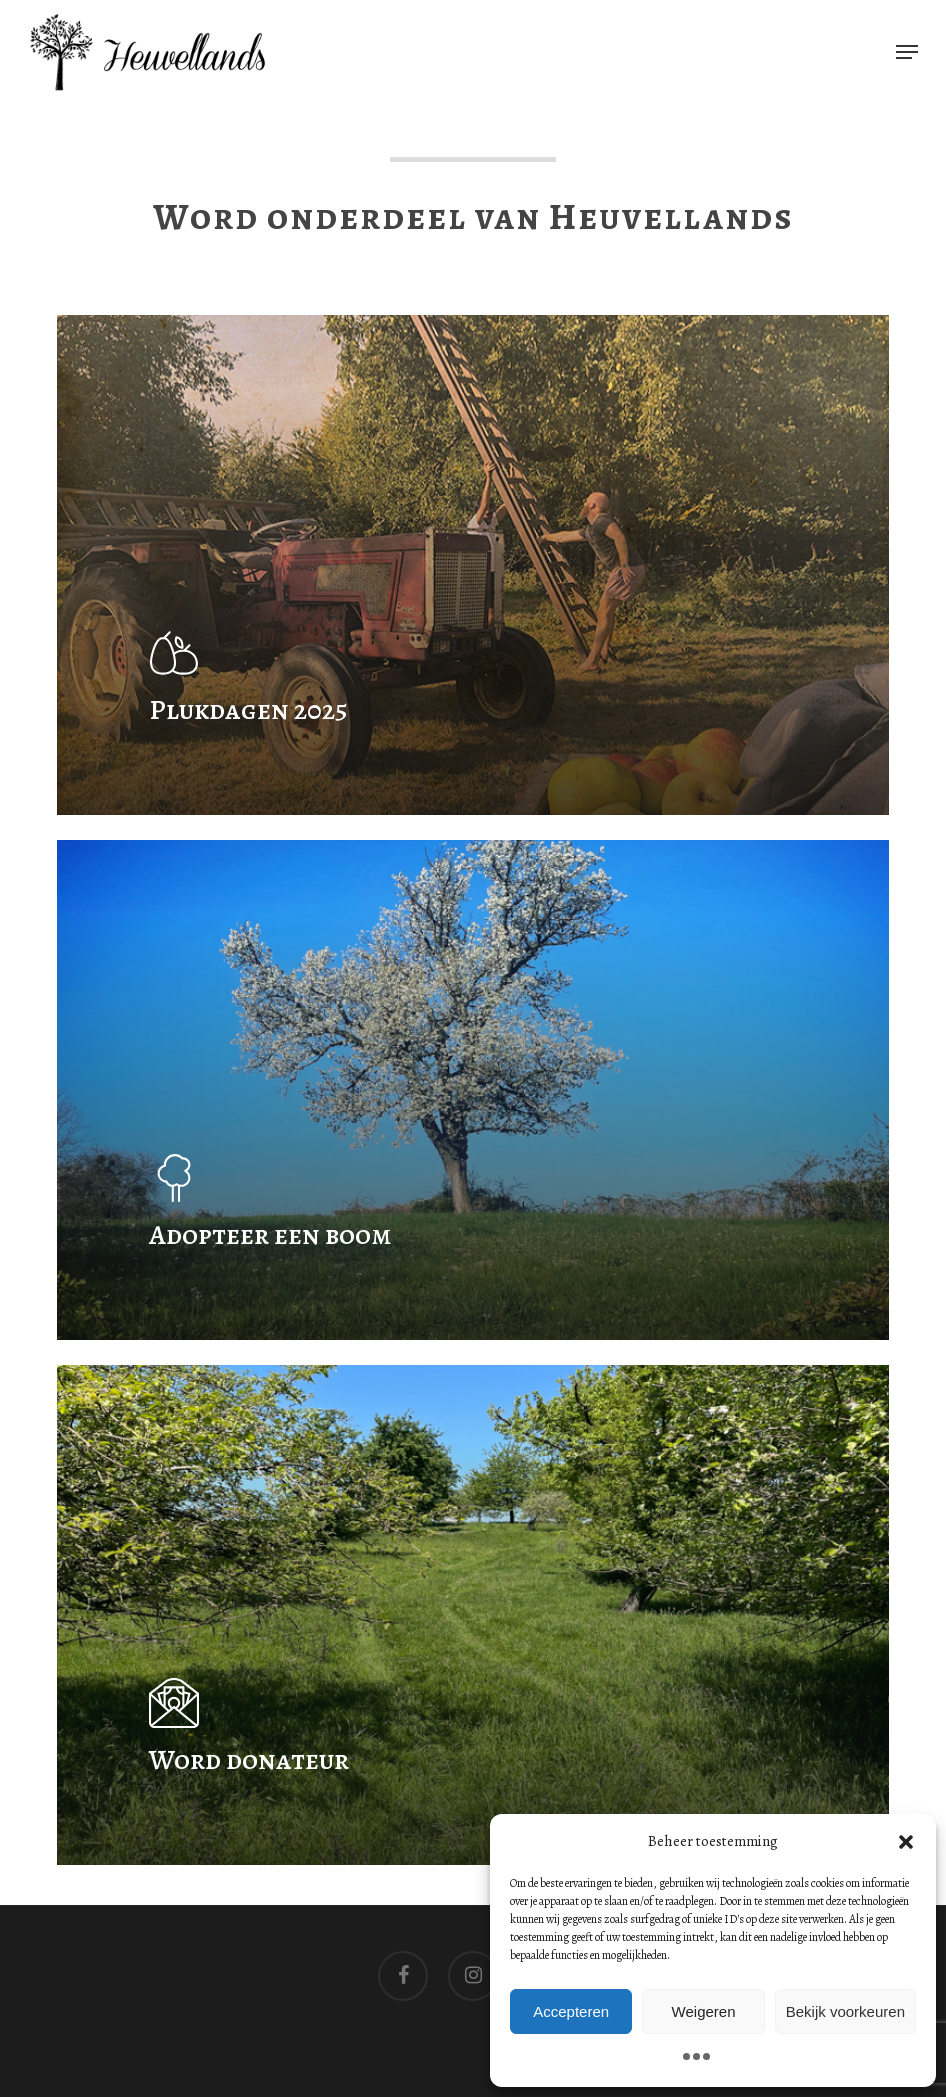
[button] (906, 1842)
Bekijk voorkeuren (845, 2011)
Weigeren (704, 2011)
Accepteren (571, 2011)
